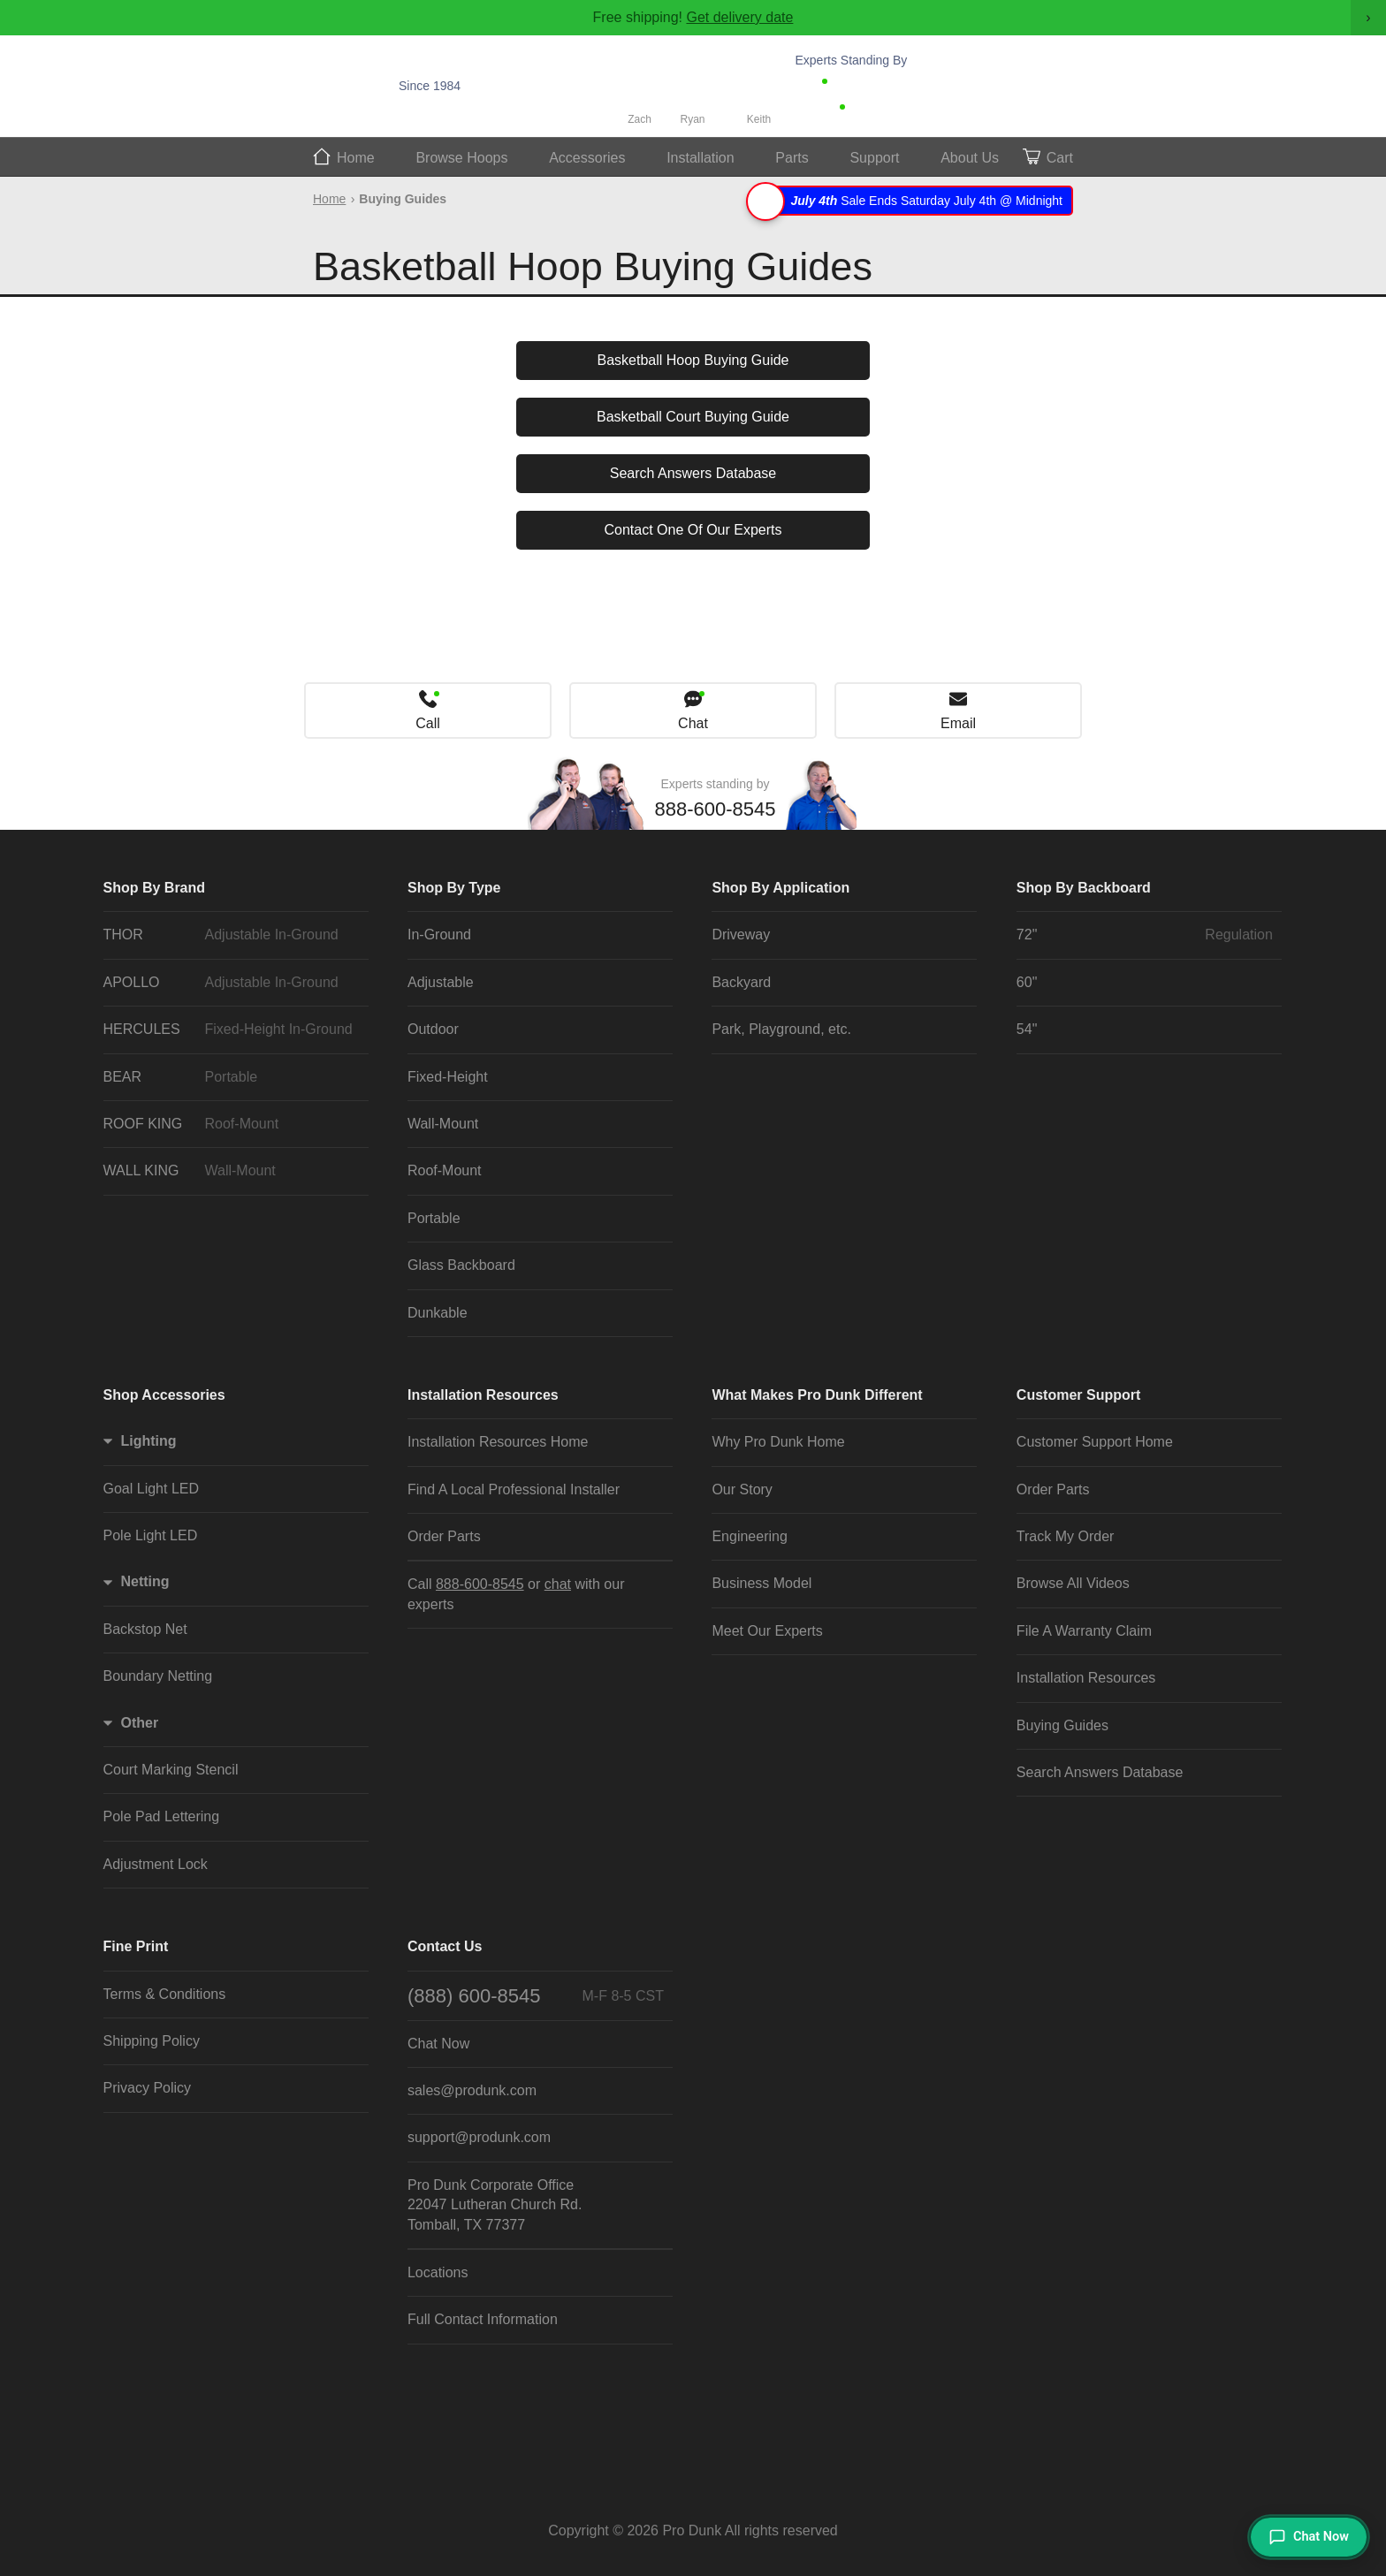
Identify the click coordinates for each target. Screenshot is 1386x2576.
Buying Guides (1062, 1725)
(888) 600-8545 (535, 1996)
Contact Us (444, 1946)
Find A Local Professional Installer (513, 1489)
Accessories (587, 157)
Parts (791, 157)
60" (1027, 982)
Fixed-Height (447, 1076)
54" (1027, 1029)
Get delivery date (739, 17)
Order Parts (444, 1536)
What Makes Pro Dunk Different (817, 1394)
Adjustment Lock (155, 1864)
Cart (1060, 157)
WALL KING (231, 1171)
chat (557, 1584)
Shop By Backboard (1084, 887)
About (969, 157)
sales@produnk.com (472, 2090)
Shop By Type (454, 887)
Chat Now (883, 110)
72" (1145, 935)
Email (958, 723)
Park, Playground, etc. (781, 1029)
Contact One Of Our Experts (693, 529)
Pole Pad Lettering (161, 1816)
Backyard (741, 982)
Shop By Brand (154, 887)
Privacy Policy (147, 2087)
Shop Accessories (164, 1394)
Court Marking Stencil (171, 1769)
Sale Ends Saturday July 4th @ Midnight (912, 201)
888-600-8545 (889, 85)
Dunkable (437, 1312)
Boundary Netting (158, 1675)
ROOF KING (231, 1124)
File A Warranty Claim (1084, 1630)
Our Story (742, 1489)
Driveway (741, 934)
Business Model (761, 1583)
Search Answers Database (693, 473)
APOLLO (231, 982)
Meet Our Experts (767, 1630)
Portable (434, 1218)
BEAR (231, 1077)
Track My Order (1066, 1536)
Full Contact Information (482, 2319)
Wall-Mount (442, 1123)
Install (700, 157)
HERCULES (231, 1029)
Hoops (461, 157)
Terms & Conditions (164, 1994)
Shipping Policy (151, 2040)
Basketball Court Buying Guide (693, 416)
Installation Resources (483, 1394)
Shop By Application (780, 887)
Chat (693, 723)
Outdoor (433, 1029)
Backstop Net (145, 1629)
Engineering (749, 1536)
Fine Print (136, 1946)
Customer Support (1078, 1394)
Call (427, 723)
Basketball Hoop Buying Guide (692, 360)
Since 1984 (430, 86)
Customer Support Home (1095, 1441)
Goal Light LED (151, 1488)
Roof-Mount (444, 1170)
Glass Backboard (461, 1265)
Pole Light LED (150, 1535)
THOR (231, 935)
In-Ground (439, 934)
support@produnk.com (479, 2137)
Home (356, 157)
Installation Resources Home (498, 1441)
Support (874, 157)
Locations (437, 2272)
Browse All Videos (1073, 1583)
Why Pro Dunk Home (778, 1441)
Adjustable (440, 982)
